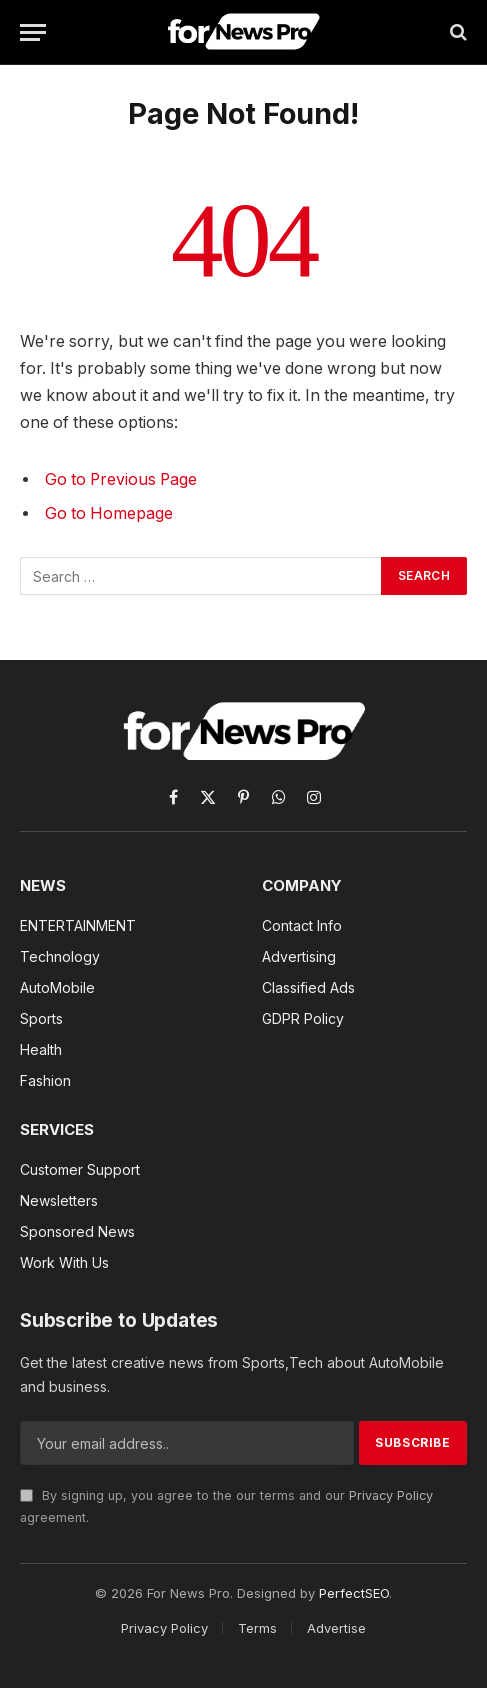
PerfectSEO (354, 1593)
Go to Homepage (109, 513)
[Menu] (33, 32)
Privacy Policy (391, 1495)
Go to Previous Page (121, 479)
